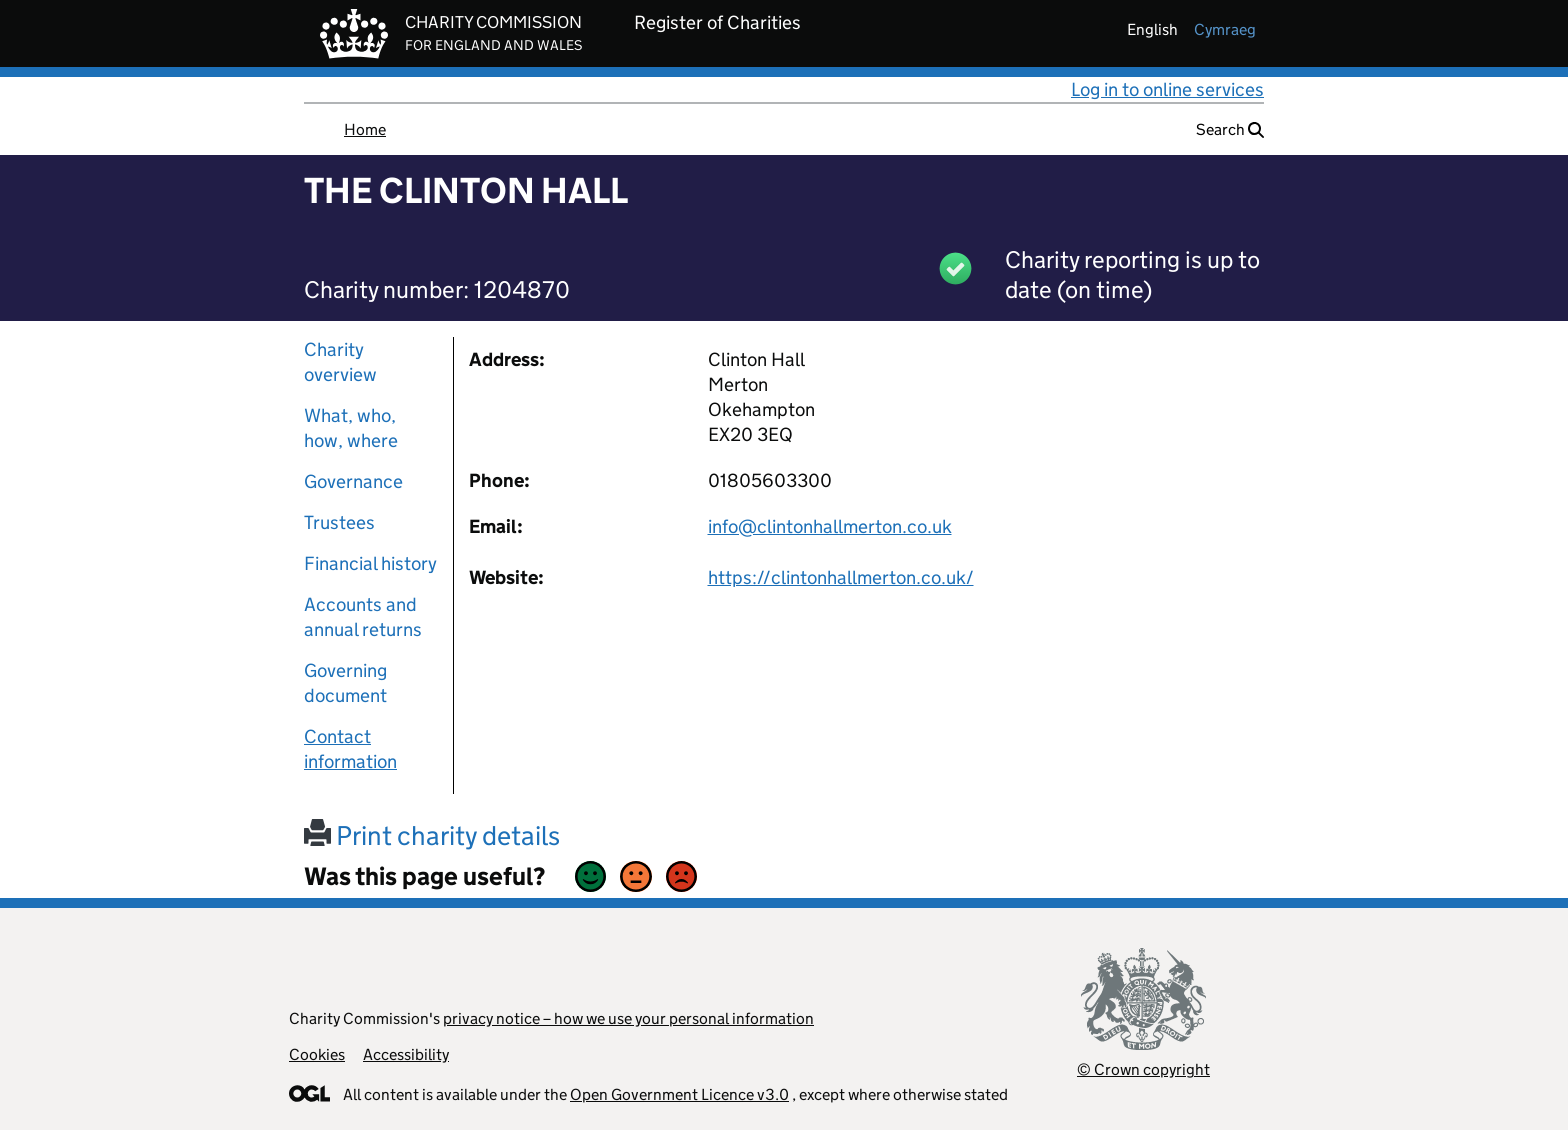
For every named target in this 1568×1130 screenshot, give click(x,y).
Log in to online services (1167, 89)
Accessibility (406, 1054)
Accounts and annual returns (363, 617)
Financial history (370, 563)
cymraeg (1225, 29)
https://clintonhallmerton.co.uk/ (841, 577)
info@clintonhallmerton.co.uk (830, 526)
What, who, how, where (351, 428)
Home (365, 129)
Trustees (339, 522)
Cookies (317, 1054)
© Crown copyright (1143, 1069)
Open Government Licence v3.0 (679, 1094)
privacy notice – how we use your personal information (628, 1018)
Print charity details (432, 835)
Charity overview (340, 362)
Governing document (345, 683)
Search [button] (1230, 129)
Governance (353, 481)
